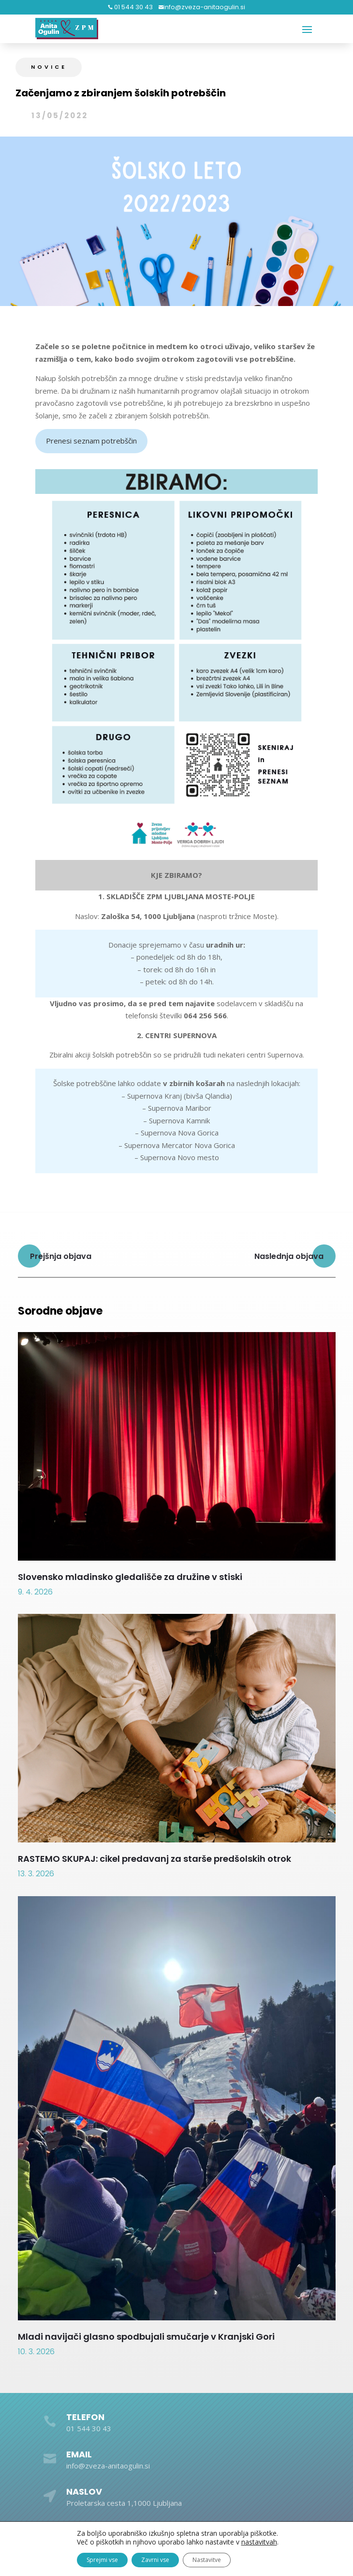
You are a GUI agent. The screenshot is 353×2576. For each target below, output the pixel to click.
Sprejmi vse (102, 2560)
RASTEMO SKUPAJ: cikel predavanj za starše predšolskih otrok (154, 1859)
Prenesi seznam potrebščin (91, 440)
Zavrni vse (155, 2560)
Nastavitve (206, 2560)
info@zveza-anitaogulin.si (204, 7)
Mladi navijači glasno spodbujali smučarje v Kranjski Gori (146, 2337)
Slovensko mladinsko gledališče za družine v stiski (130, 1577)
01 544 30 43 (133, 7)
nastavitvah (259, 2542)
